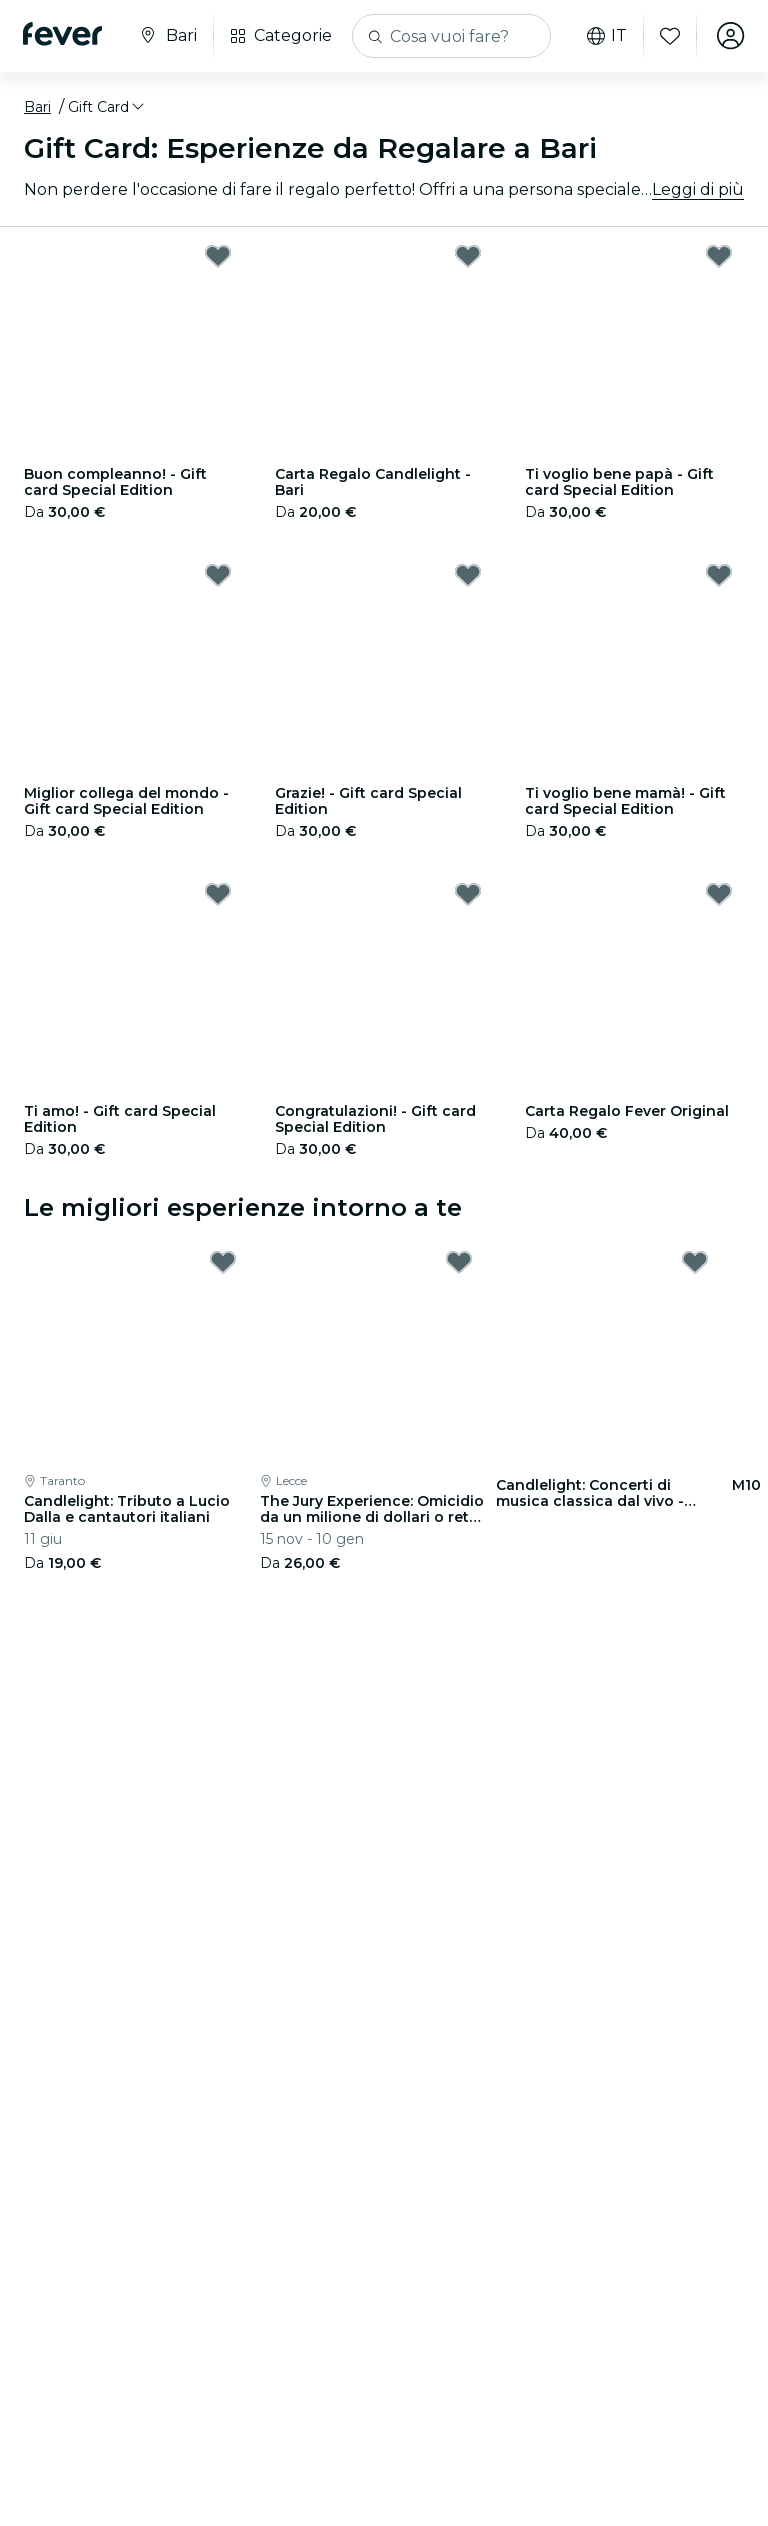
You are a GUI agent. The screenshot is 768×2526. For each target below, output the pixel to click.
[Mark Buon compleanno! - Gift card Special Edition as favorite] (218, 256)
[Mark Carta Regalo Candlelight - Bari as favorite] (468, 256)
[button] (107, 107)
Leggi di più (698, 189)
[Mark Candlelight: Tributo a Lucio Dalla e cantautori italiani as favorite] (223, 1262)
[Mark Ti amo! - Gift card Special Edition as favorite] (218, 894)
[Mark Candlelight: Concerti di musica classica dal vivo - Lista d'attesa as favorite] (695, 1262)
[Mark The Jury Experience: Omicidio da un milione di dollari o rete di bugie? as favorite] (459, 1262)
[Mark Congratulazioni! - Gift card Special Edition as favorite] (468, 894)
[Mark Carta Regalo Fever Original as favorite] (719, 894)
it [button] (606, 36)
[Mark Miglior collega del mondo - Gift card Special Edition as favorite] (218, 575)
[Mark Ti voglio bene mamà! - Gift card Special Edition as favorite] (719, 575)
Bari (37, 107)
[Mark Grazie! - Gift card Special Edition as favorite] (468, 575)
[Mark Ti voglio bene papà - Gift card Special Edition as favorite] (719, 256)
